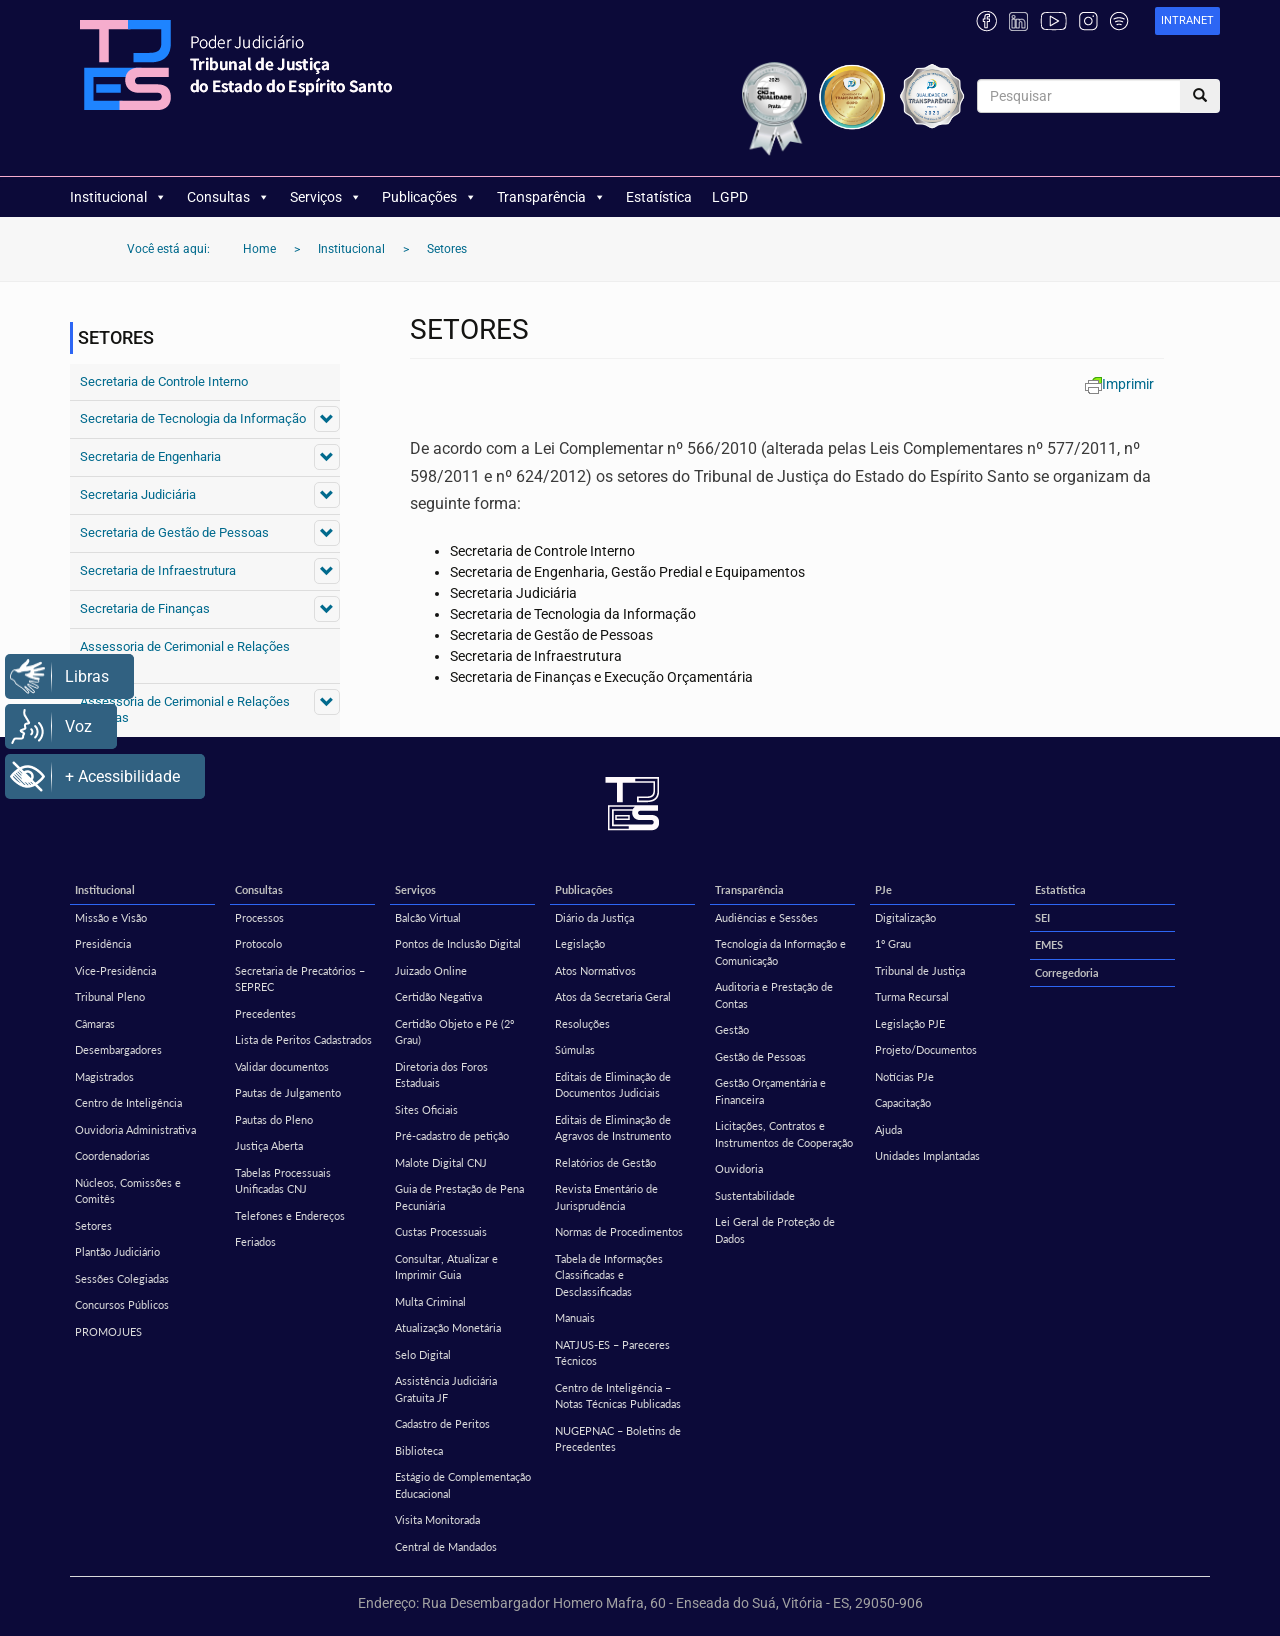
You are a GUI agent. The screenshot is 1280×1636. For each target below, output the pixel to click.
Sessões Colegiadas (122, 1278)
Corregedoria (1067, 972)
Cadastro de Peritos (442, 1423)
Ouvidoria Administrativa (135, 1129)
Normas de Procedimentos (619, 1231)
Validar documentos (282, 1066)
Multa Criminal (430, 1301)
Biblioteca (419, 1450)
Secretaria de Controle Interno (164, 381)
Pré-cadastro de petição (452, 1135)
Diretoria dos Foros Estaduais (441, 1075)
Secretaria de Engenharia (150, 456)
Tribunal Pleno (110, 996)
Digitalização (905, 917)
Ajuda (888, 1129)
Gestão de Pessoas (760, 1056)
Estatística (659, 197)
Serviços (326, 197)
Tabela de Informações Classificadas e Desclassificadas (609, 1275)
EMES (1049, 944)
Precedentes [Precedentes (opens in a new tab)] (265, 1013)
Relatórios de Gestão (605, 1162)
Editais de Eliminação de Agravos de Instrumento (613, 1128)
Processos (259, 917)
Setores (93, 1225)
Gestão (732, 1029)
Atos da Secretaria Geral (613, 996)
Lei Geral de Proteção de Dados (775, 1230)
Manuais (575, 1317)
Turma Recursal (912, 996)
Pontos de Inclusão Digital (458, 943)
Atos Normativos (595, 970)
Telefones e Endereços (290, 1215)
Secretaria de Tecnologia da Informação (193, 418)
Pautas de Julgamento (288, 1092)
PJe (883, 889)
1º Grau (893, 943)
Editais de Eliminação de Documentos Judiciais (613, 1085)
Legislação (580, 943)
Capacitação (903, 1102)
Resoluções (582, 1023)
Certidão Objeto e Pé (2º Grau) (454, 1032)
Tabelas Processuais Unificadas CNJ (283, 1181)
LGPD (730, 197)
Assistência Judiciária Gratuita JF (446, 1389)
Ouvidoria (739, 1168)
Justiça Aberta (269, 1145)
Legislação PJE (910, 1023)
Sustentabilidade (755, 1195)
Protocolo (258, 943)
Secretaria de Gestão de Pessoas (174, 532)
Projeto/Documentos (926, 1049)
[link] (1187, 21)
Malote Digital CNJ (441, 1162)
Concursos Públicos (122, 1304)
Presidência (103, 943)
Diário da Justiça (594, 917)
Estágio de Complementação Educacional (463, 1485)
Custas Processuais (441, 1231)
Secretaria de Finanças (145, 608)
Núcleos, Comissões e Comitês (128, 1191)
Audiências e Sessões (766, 917)
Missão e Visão (111, 917)
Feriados (255, 1241)
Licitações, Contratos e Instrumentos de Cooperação (784, 1134)
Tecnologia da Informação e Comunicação (780, 952)
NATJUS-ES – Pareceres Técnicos (612, 1353)
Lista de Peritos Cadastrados (303, 1039)
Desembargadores (118, 1049)
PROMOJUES (108, 1331)
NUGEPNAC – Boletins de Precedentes (618, 1439)
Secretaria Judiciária (138, 494)
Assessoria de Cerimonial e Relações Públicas (185, 655)
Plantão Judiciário (117, 1251)
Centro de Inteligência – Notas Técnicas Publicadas (618, 1396)
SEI (1042, 917)
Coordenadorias (112, 1155)
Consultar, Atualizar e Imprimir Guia (446, 1267)
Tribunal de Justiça (920, 970)
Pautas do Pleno (274, 1119)
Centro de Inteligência (128, 1102)
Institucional (118, 197)
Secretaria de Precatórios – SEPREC (300, 979)
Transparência (551, 197)
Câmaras (95, 1023)
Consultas (228, 197)
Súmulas (575, 1049)
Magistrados (104, 1076)
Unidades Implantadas (927, 1155)
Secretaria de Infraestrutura (158, 570)
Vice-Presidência (115, 970)
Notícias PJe (904, 1076)
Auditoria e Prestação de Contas (774, 995)
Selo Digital (423, 1354)
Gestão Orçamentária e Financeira (770, 1091)
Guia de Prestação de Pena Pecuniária (459, 1197)
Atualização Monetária (448, 1327)
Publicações (429, 197)
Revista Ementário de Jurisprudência (606, 1197)
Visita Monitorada (437, 1519)
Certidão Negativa (438, 996)
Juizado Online (431, 970)
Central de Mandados (446, 1546)
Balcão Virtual (428, 917)
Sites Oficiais (426, 1109)
